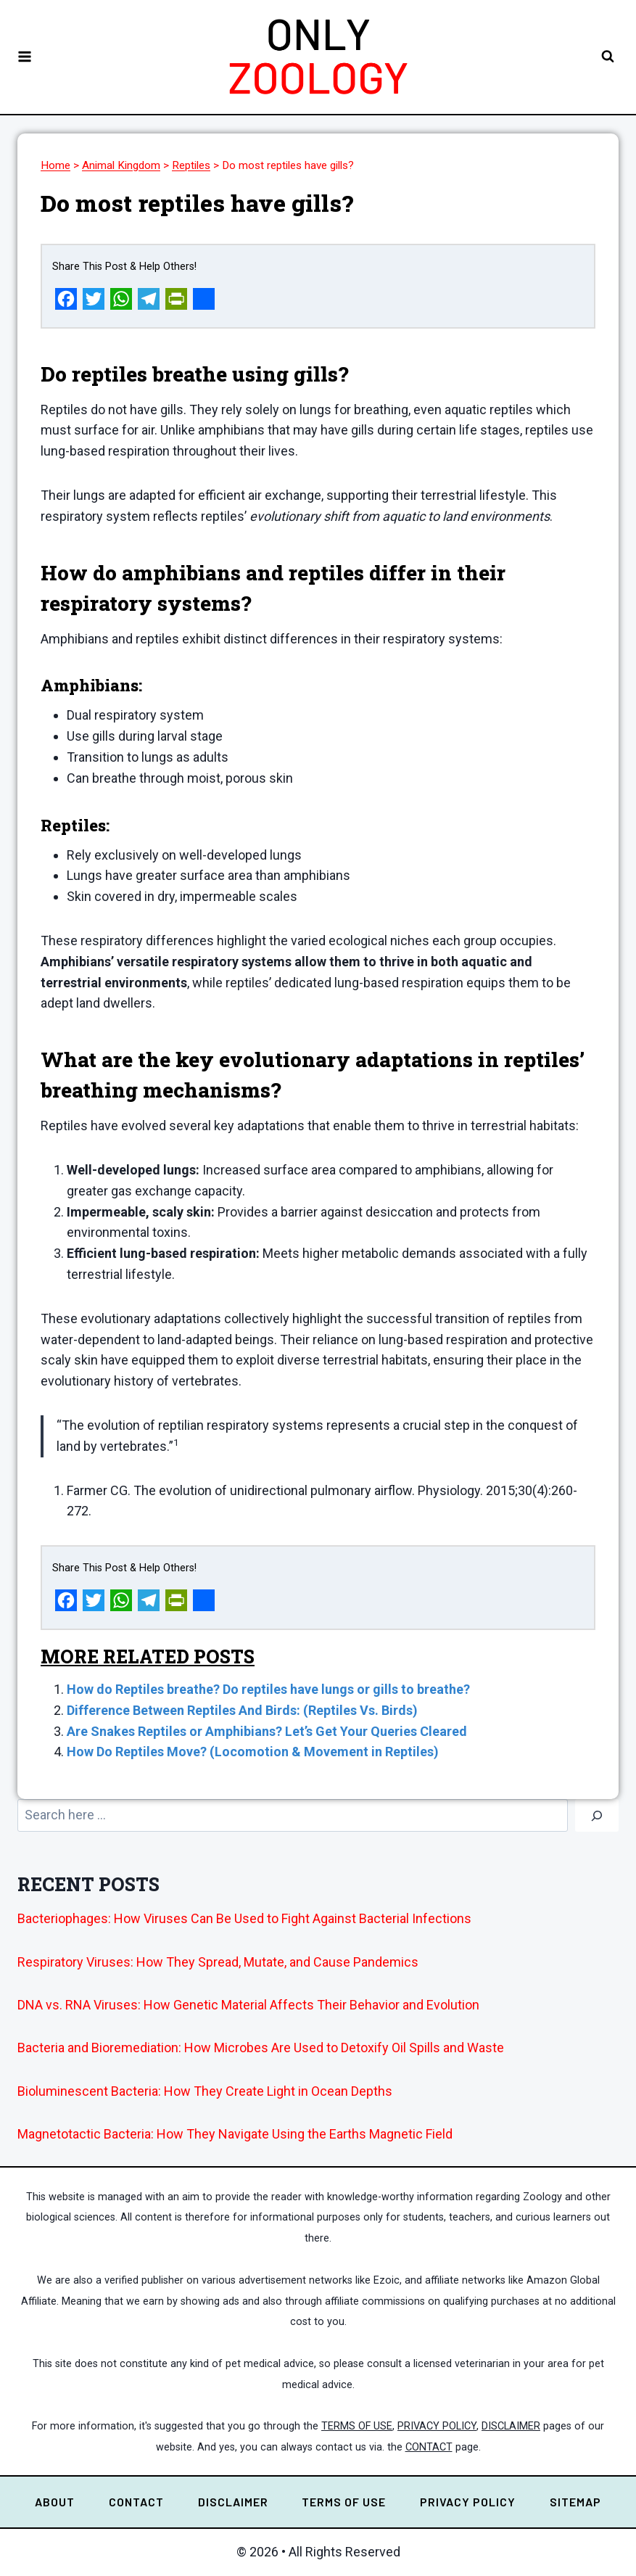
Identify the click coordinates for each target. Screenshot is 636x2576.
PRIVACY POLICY (436, 2426)
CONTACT (429, 2447)
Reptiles (191, 165)
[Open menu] (24, 56)
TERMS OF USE (356, 2426)
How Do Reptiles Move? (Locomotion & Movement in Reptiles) (253, 1751)
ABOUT (55, 2502)
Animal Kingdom (121, 165)
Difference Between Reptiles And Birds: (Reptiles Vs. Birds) (242, 1710)
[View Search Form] (607, 57)
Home (55, 165)
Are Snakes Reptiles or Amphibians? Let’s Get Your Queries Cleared (267, 1731)
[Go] (597, 1815)
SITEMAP (575, 2502)
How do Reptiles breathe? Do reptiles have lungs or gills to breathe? (268, 1689)
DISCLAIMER (511, 2426)
